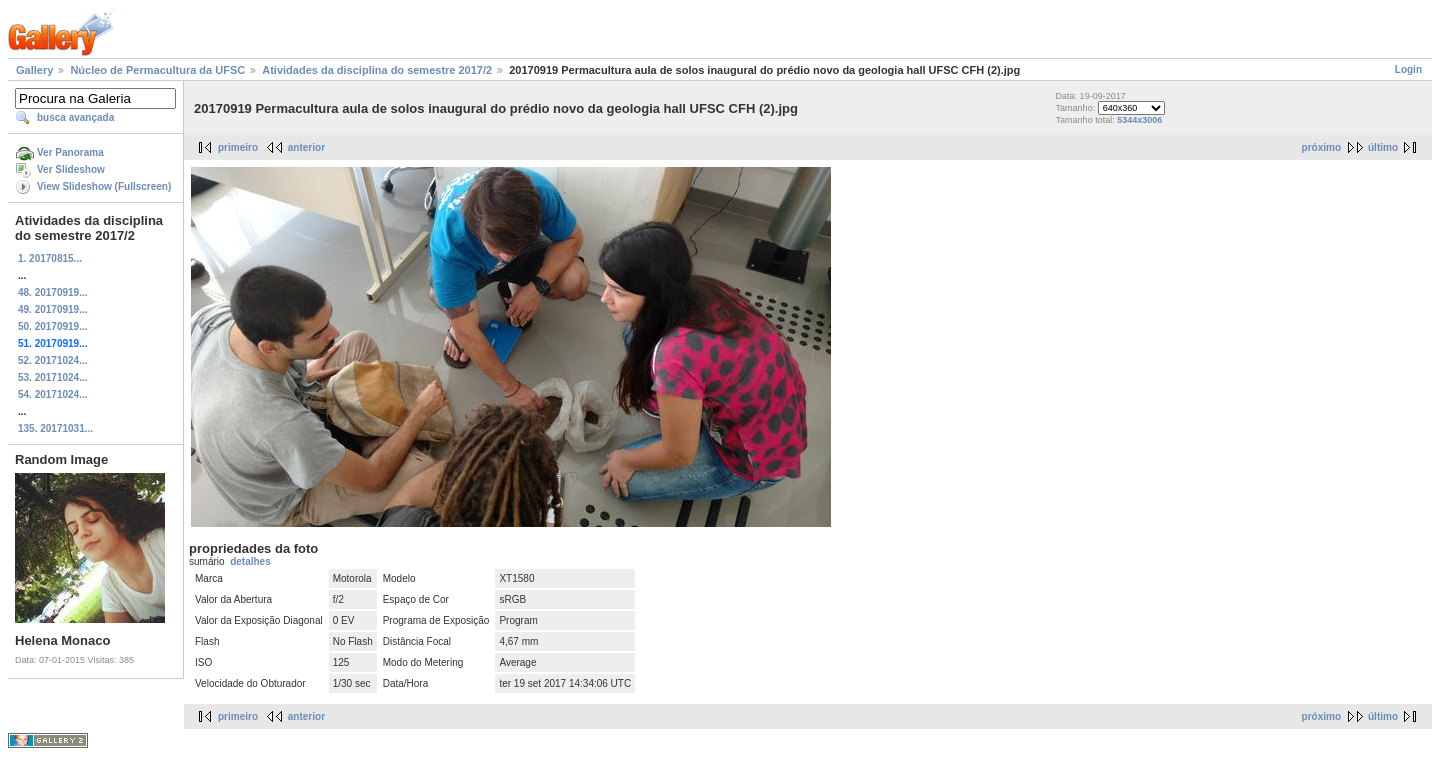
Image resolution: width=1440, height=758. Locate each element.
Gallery (34, 70)
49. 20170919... (53, 309)
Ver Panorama (70, 152)
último (1383, 147)
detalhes (250, 561)
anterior (306, 147)
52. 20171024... (53, 360)
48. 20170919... (53, 292)
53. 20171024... (53, 377)
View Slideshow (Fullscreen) (104, 186)
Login (1408, 69)
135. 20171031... (55, 428)
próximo (1321, 147)
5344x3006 (1139, 120)
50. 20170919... (53, 326)
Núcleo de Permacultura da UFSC (157, 70)
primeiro (238, 147)
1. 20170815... (50, 258)
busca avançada (75, 117)
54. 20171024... (53, 394)
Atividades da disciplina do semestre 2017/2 (377, 70)
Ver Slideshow (71, 169)
